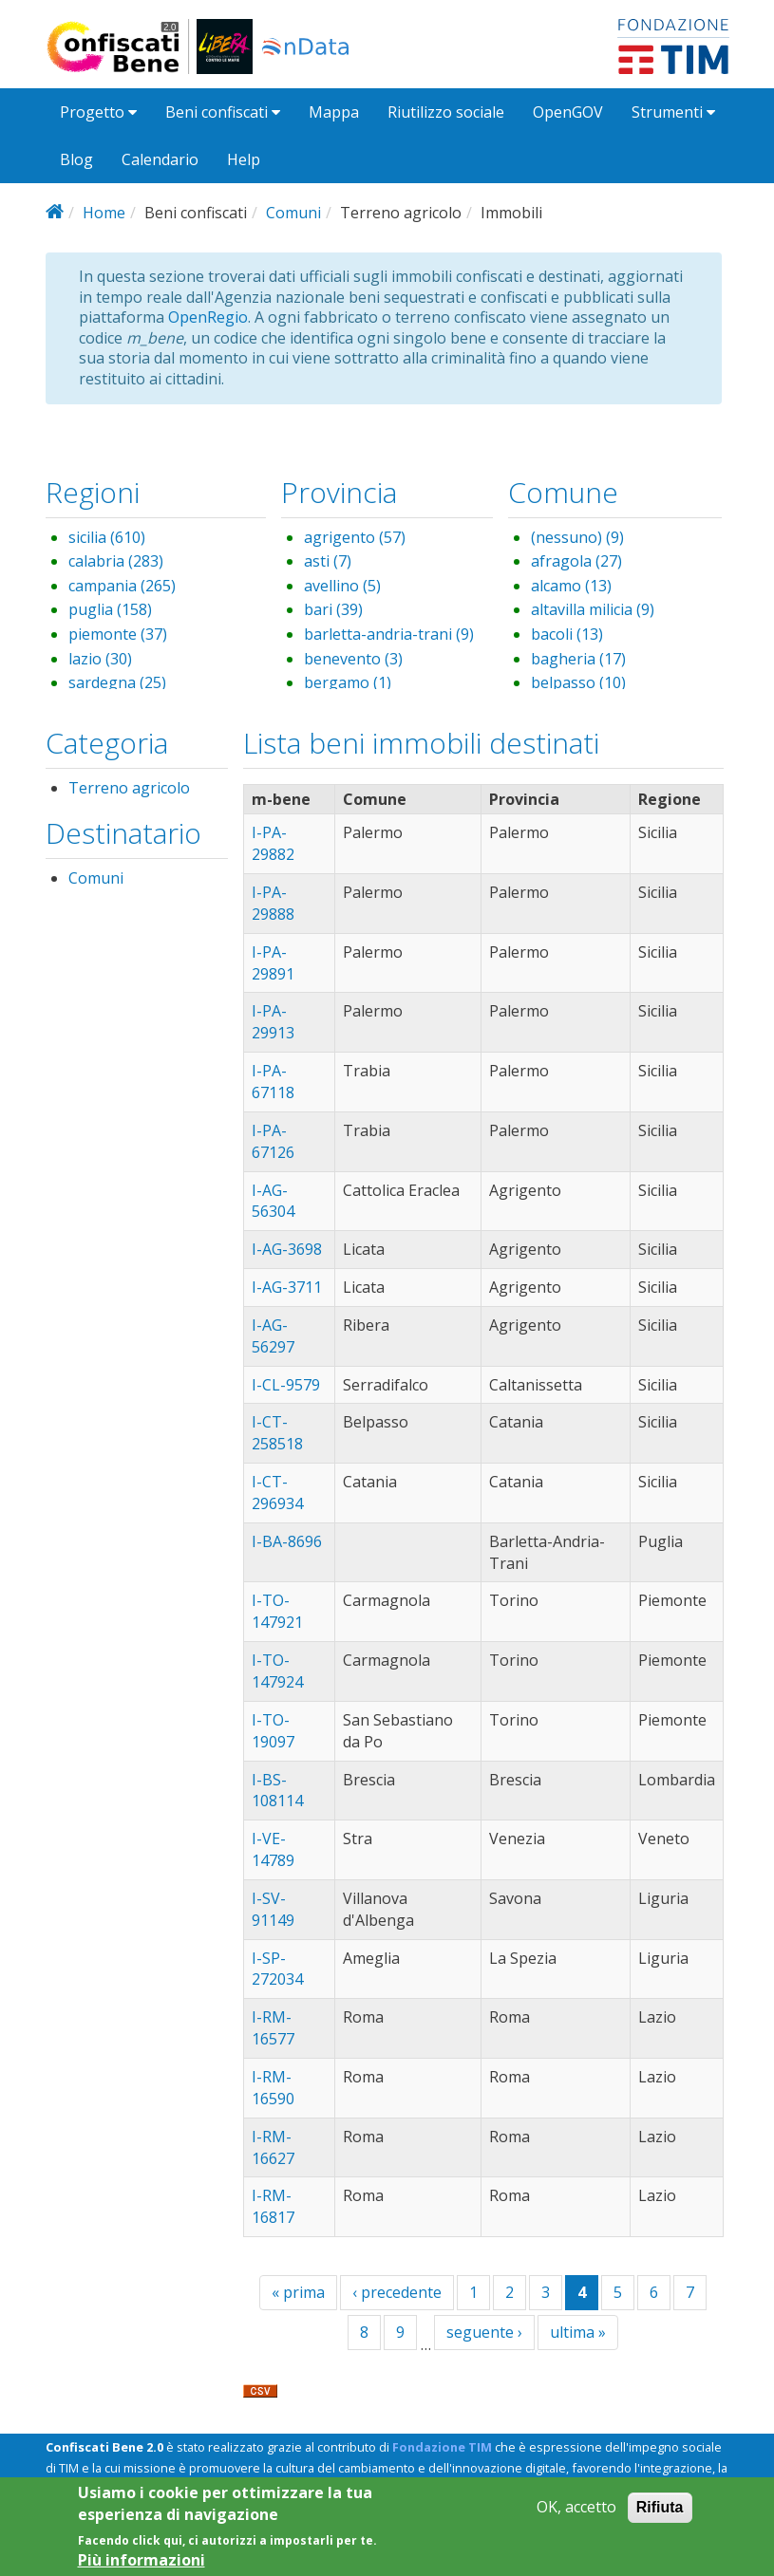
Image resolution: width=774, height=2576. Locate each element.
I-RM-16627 (273, 2147)
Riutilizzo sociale (445, 112)
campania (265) (122, 585)
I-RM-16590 (273, 2087)
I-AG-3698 (287, 1249)
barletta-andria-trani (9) (389, 634)
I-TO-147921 (277, 1611)
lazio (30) (100, 658)
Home (104, 212)
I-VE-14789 (273, 1849)
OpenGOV (568, 112)
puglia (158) (110, 609)
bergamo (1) (347, 682)
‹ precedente (397, 2292)
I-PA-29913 (273, 1021)
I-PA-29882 (273, 843)
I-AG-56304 (273, 1201)
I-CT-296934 (277, 1492)
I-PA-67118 (273, 1081)
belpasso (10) (578, 682)
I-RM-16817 (273, 2206)
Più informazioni (141, 2560)
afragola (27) (576, 561)
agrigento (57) (355, 537)
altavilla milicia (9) (592, 609)
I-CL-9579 (286, 1384)
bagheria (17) (578, 658)
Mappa (334, 112)
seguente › (484, 2332)
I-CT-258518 (277, 1432)
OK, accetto (576, 2508)
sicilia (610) (106, 537)
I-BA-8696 (287, 1541)
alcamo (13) (571, 585)
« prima (298, 2292)
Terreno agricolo (129, 787)
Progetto (98, 112)
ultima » (578, 2332)
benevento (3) (353, 658)
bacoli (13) (567, 634)
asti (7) (327, 561)
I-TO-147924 (277, 1671)
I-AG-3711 (287, 1287)
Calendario (160, 159)
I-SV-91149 (273, 1909)
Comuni (293, 212)
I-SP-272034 (277, 1969)
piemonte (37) (117, 634)
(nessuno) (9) (577, 537)
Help (243, 159)
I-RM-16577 (273, 2028)
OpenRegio (208, 317)
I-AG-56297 (273, 1336)
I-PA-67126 (273, 1141)
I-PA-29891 (273, 963)
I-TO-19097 (273, 1730)
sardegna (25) (117, 682)
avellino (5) (342, 585)
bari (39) (333, 609)
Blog (76, 159)
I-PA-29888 (273, 903)
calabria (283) (115, 561)
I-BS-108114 (277, 1790)
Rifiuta (660, 2508)
